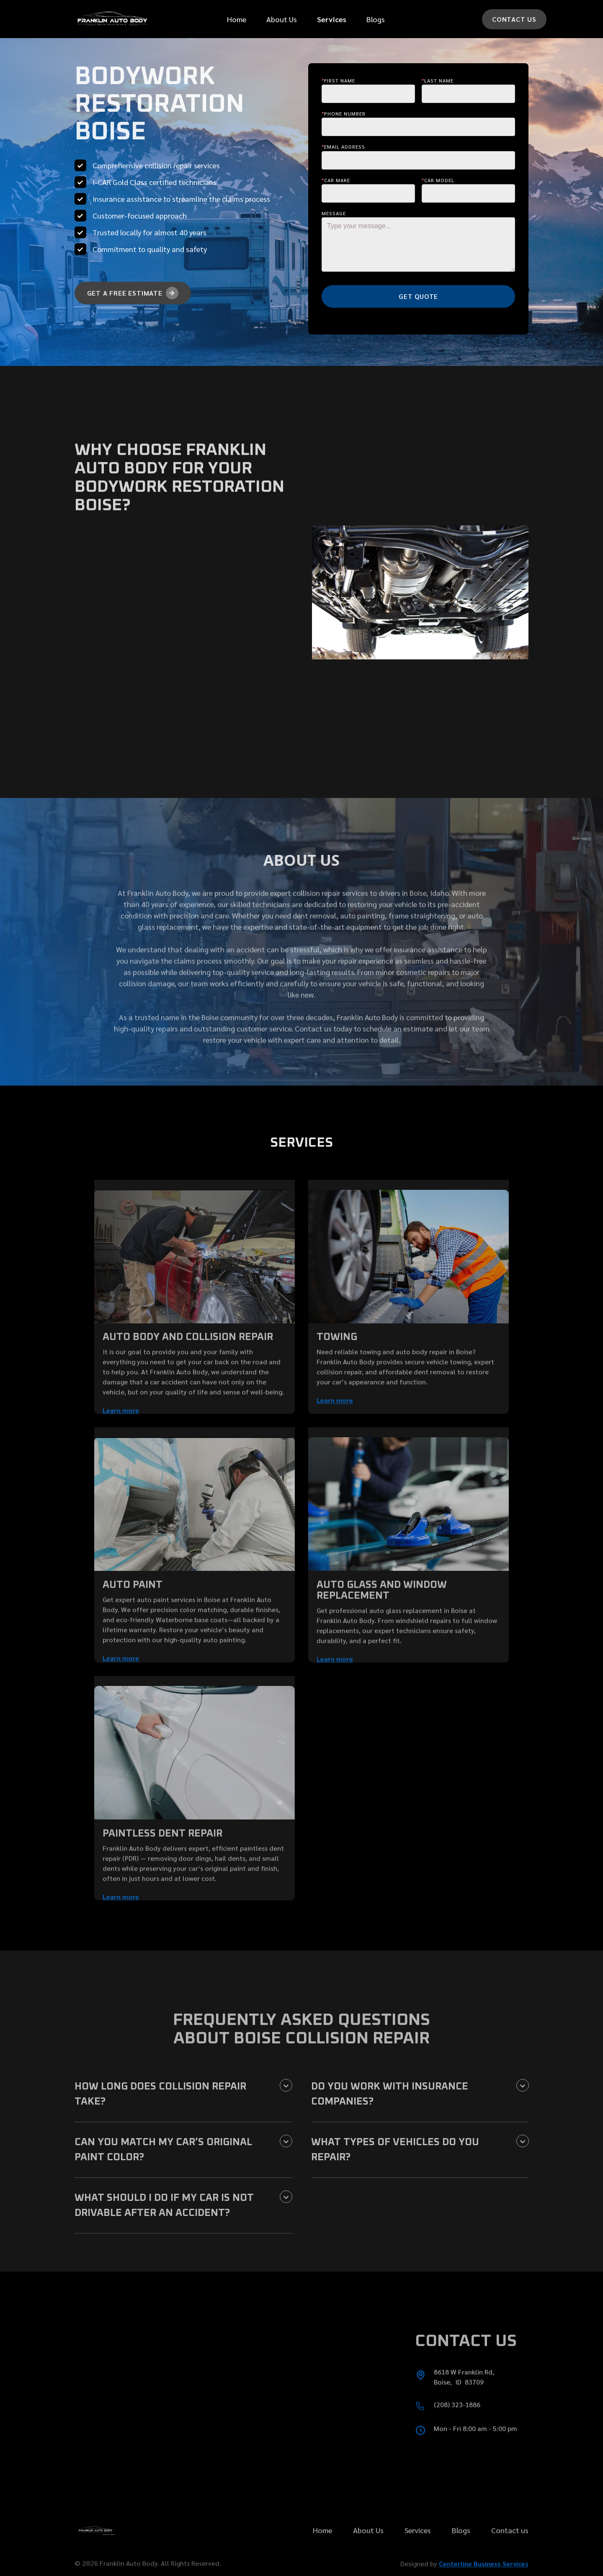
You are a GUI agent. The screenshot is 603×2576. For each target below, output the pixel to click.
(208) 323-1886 (457, 2431)
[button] (331, 19)
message (334, 213)
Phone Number (344, 113)
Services (418, 2556)
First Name (338, 80)
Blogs (375, 19)
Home (236, 19)
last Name (438, 80)
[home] (112, 19)
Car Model (438, 180)
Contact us (509, 2556)
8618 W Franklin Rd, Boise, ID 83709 (465, 2403)
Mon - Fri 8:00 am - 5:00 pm (475, 2454)
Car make (336, 180)
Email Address (343, 146)
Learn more (121, 1437)
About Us (281, 19)
